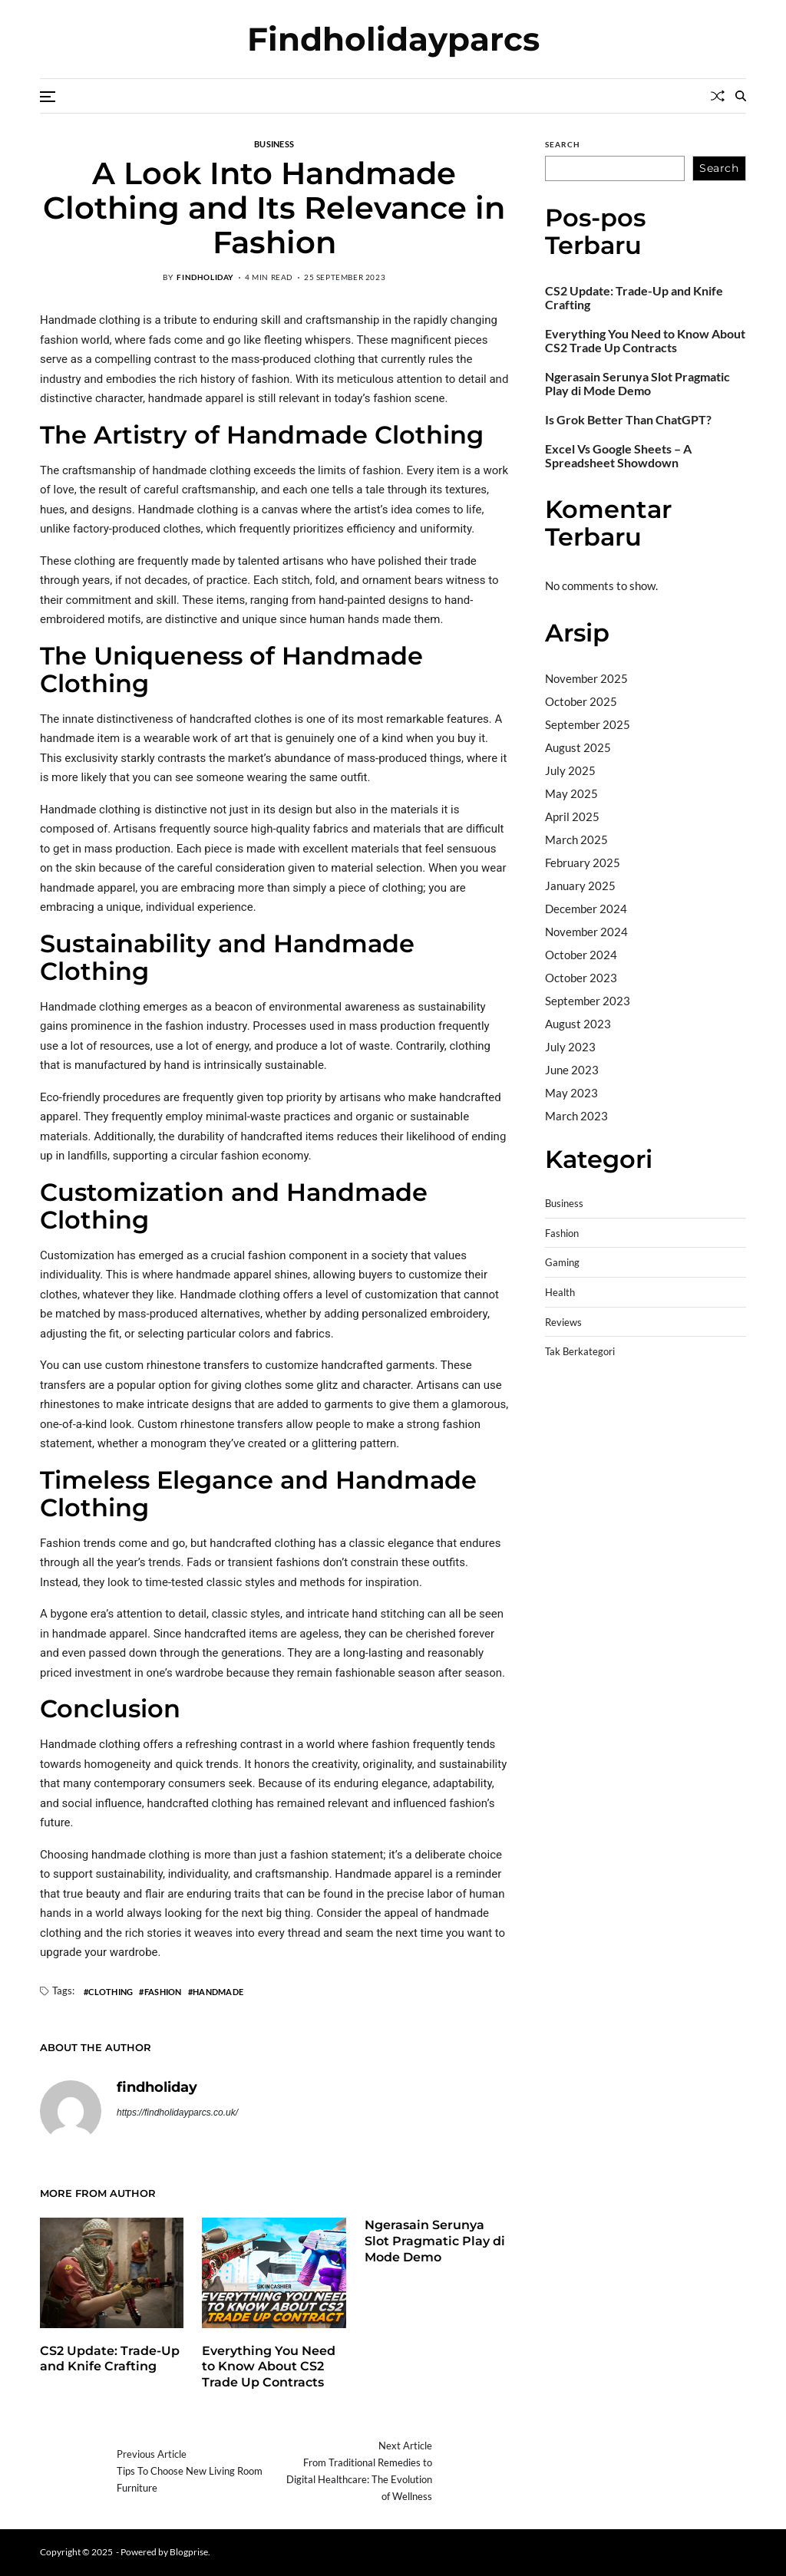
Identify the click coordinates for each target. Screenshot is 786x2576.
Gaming (562, 1262)
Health (560, 1292)
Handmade (218, 1991)
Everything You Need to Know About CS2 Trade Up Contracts (268, 2366)
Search (562, 144)
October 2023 (581, 978)
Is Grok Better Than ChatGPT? (628, 420)
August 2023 (578, 1024)
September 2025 (587, 724)
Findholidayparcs (393, 39)
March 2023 (576, 1116)
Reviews (563, 1322)
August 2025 (578, 747)
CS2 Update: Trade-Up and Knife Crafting (110, 2358)
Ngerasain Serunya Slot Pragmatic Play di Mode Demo (435, 2241)
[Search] (740, 96)
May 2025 (571, 793)
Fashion (163, 1991)
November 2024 (586, 931)
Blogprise (189, 2552)
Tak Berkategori (580, 1351)
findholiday (205, 277)
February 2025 (582, 862)
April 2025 (572, 816)
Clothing (110, 1991)
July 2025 (570, 770)
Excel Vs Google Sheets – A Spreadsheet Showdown (618, 456)
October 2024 (581, 954)
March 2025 (576, 839)
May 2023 (571, 1093)
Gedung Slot (576, 1406)
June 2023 (572, 1070)
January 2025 (580, 885)
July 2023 (570, 1047)
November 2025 (586, 678)
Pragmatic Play (584, 1425)
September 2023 (587, 1001)
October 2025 (581, 701)
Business (274, 143)
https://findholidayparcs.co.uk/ (177, 2112)
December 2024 (586, 908)
